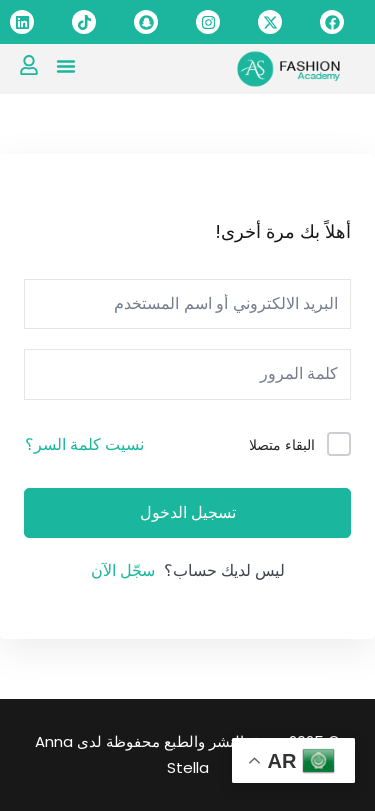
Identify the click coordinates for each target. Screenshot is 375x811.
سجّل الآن (123, 570)
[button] (66, 66)
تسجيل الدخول (188, 513)
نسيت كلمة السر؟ (84, 444)
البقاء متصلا (282, 445)
